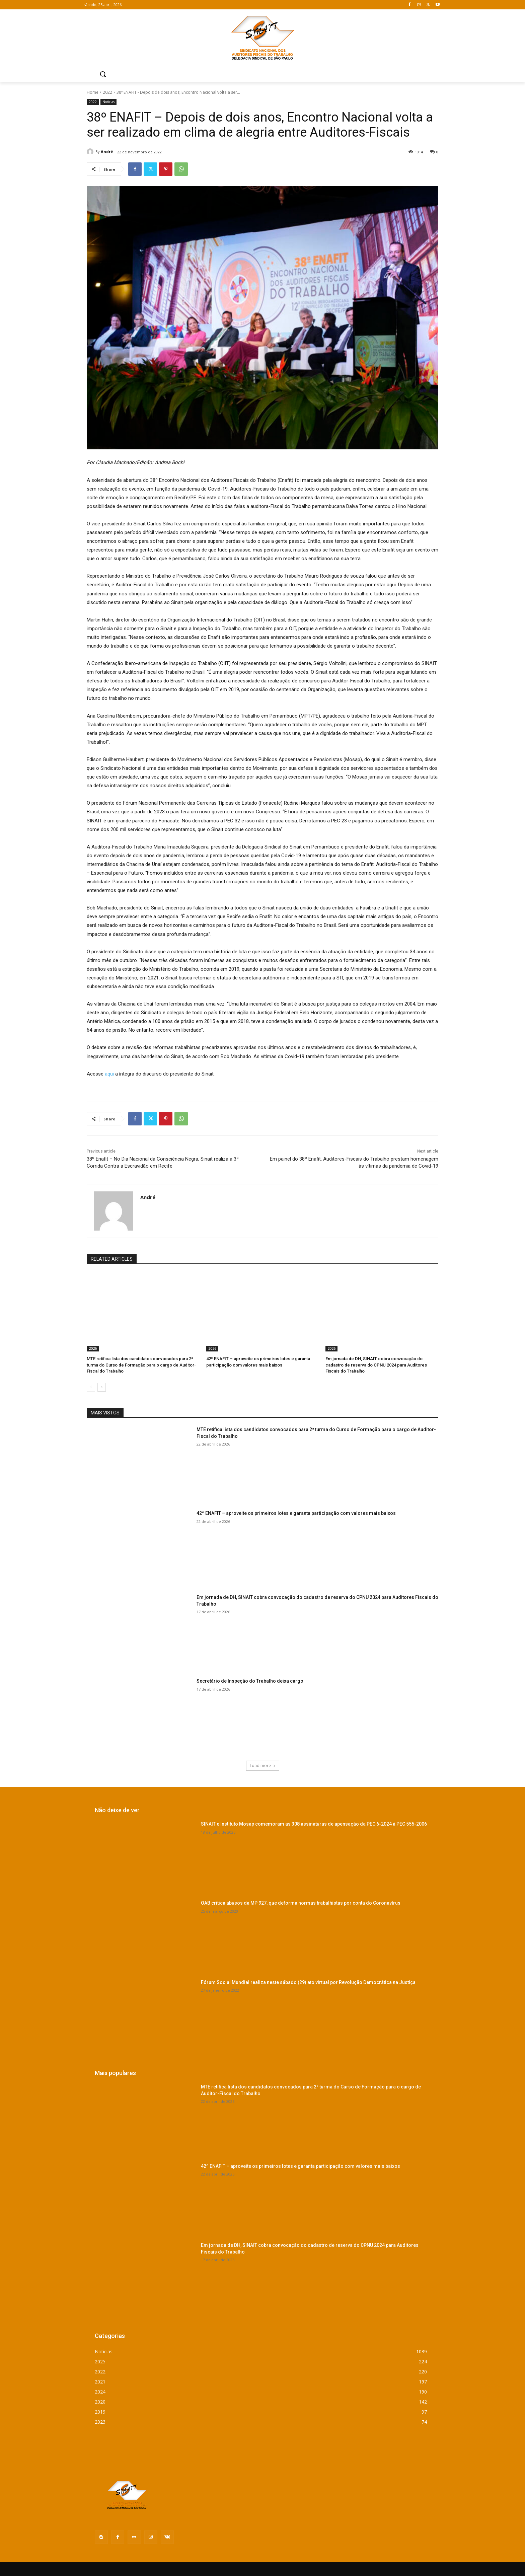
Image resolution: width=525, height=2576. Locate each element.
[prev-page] (91, 1387)
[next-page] (101, 1387)
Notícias (108, 102)
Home (92, 92)
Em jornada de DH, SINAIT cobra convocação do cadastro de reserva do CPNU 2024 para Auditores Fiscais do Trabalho (376, 1364)
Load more (263, 1765)
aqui (109, 1074)
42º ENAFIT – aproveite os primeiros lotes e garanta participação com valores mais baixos (296, 1513)
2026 (93, 1348)
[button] (103, 74)
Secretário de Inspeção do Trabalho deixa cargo (250, 1681)
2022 (107, 92)
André (107, 151)
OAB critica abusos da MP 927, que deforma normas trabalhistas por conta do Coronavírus (300, 1903)
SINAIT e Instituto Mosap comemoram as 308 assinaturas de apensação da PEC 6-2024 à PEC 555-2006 (314, 1824)
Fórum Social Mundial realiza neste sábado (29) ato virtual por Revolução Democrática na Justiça (308, 1982)
